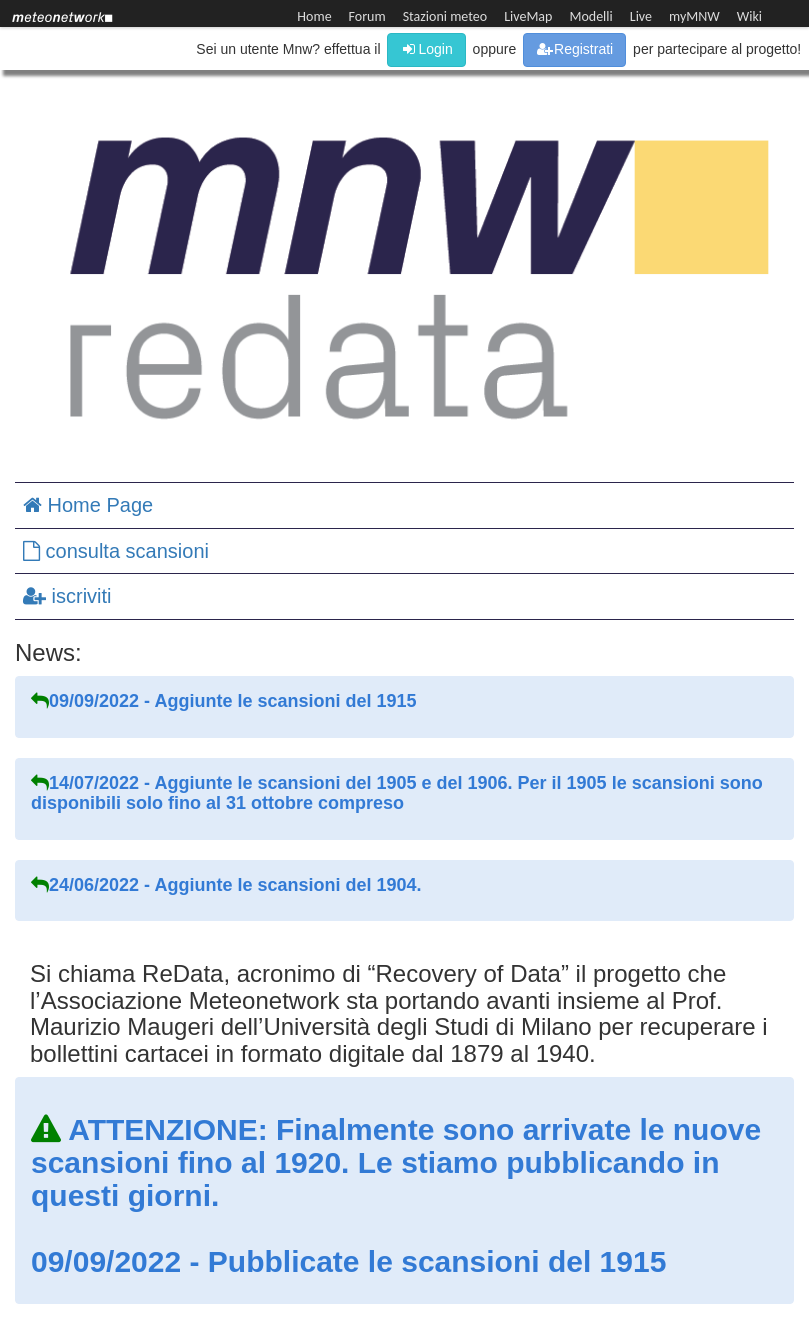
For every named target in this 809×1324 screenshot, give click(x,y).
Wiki (749, 16)
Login (426, 49)
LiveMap (528, 16)
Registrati (574, 49)
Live (641, 16)
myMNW (694, 16)
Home (314, 16)
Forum (367, 16)
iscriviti (67, 596)
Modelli (590, 16)
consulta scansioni (116, 551)
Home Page (88, 505)
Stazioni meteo (445, 16)
